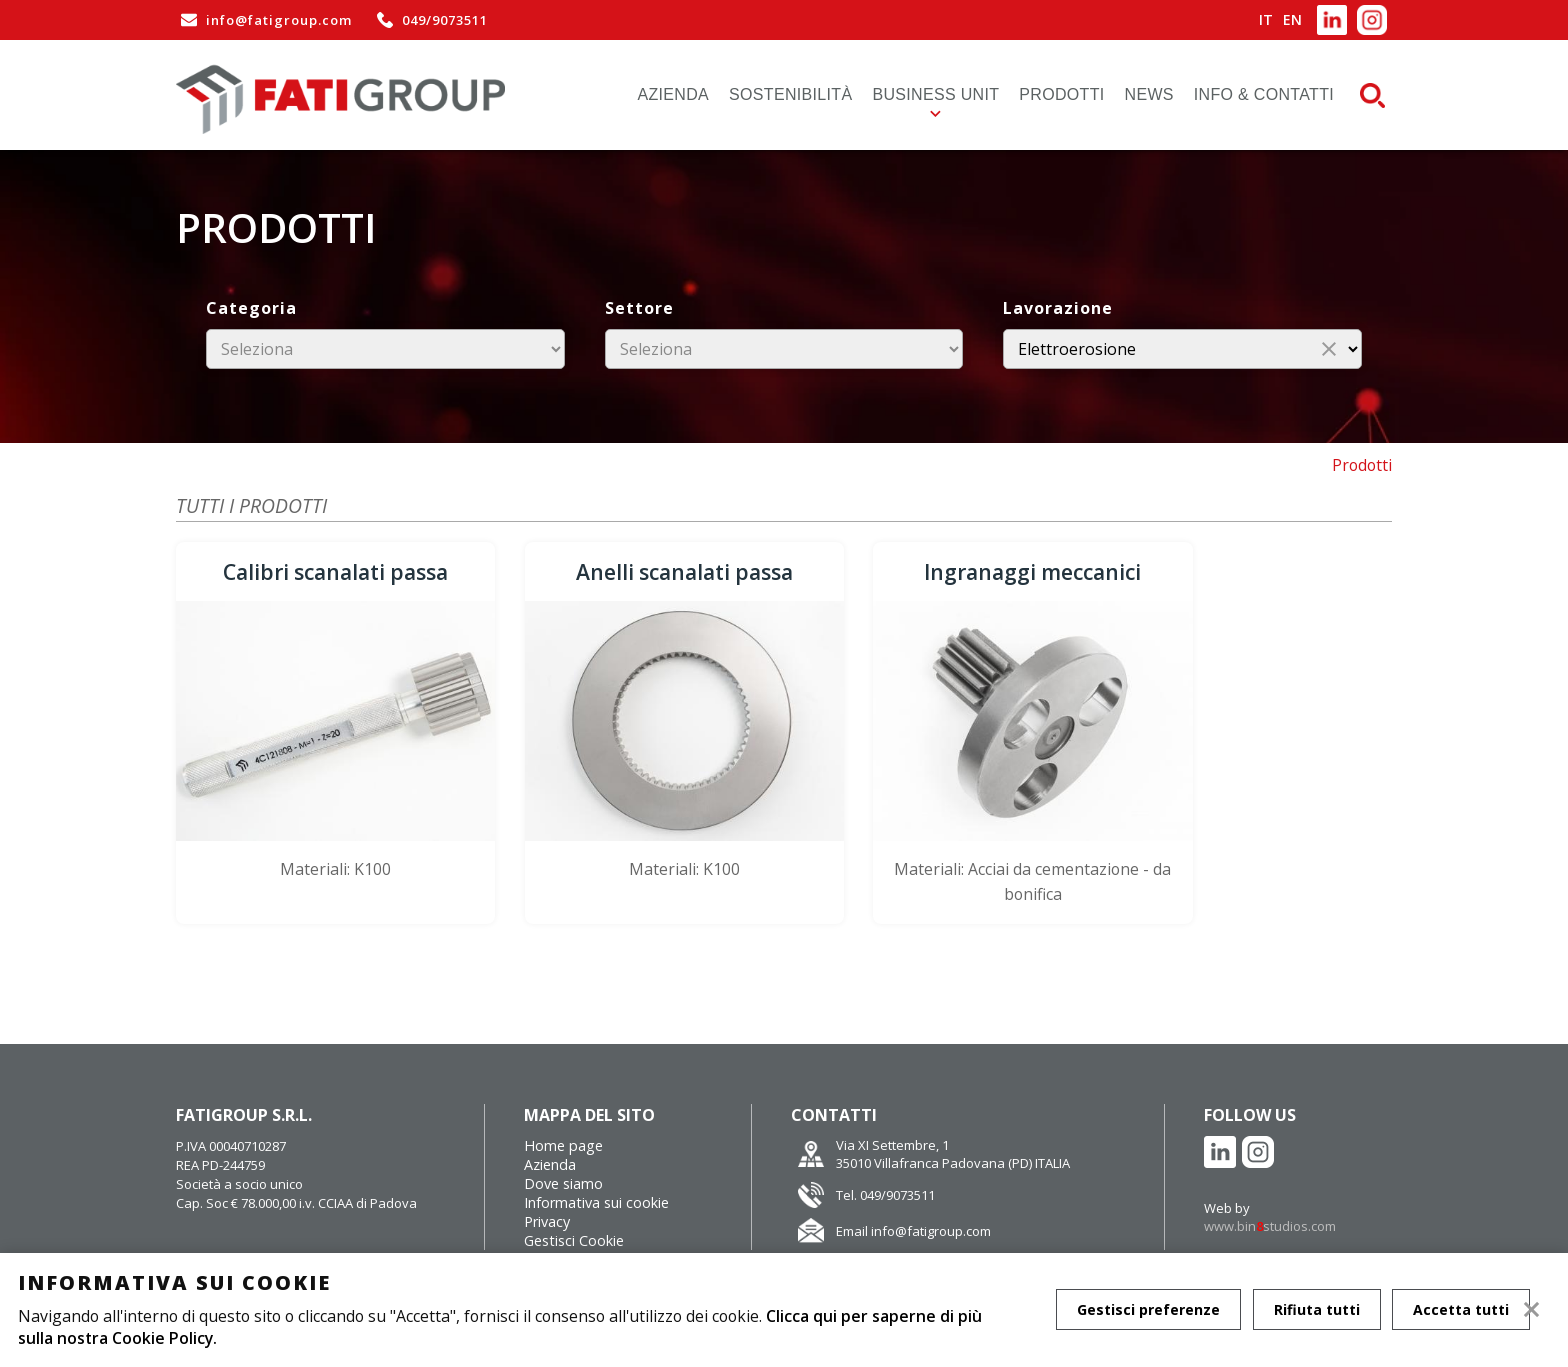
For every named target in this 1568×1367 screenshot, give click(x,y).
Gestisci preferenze (1148, 1309)
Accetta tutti (1462, 1309)
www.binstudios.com (1270, 1189)
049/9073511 (430, 20)
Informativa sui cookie (596, 1165)
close (1329, 349)
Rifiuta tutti (1317, 1309)
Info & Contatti (1264, 94)
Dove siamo (563, 1146)
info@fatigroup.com (264, 20)
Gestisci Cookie (574, 1203)
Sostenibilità (790, 94)
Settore (639, 308)
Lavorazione (1058, 308)
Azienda (674, 94)
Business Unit (935, 94)
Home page (563, 1108)
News (1149, 94)
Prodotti (1061, 94)
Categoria (251, 308)
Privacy (547, 1184)
